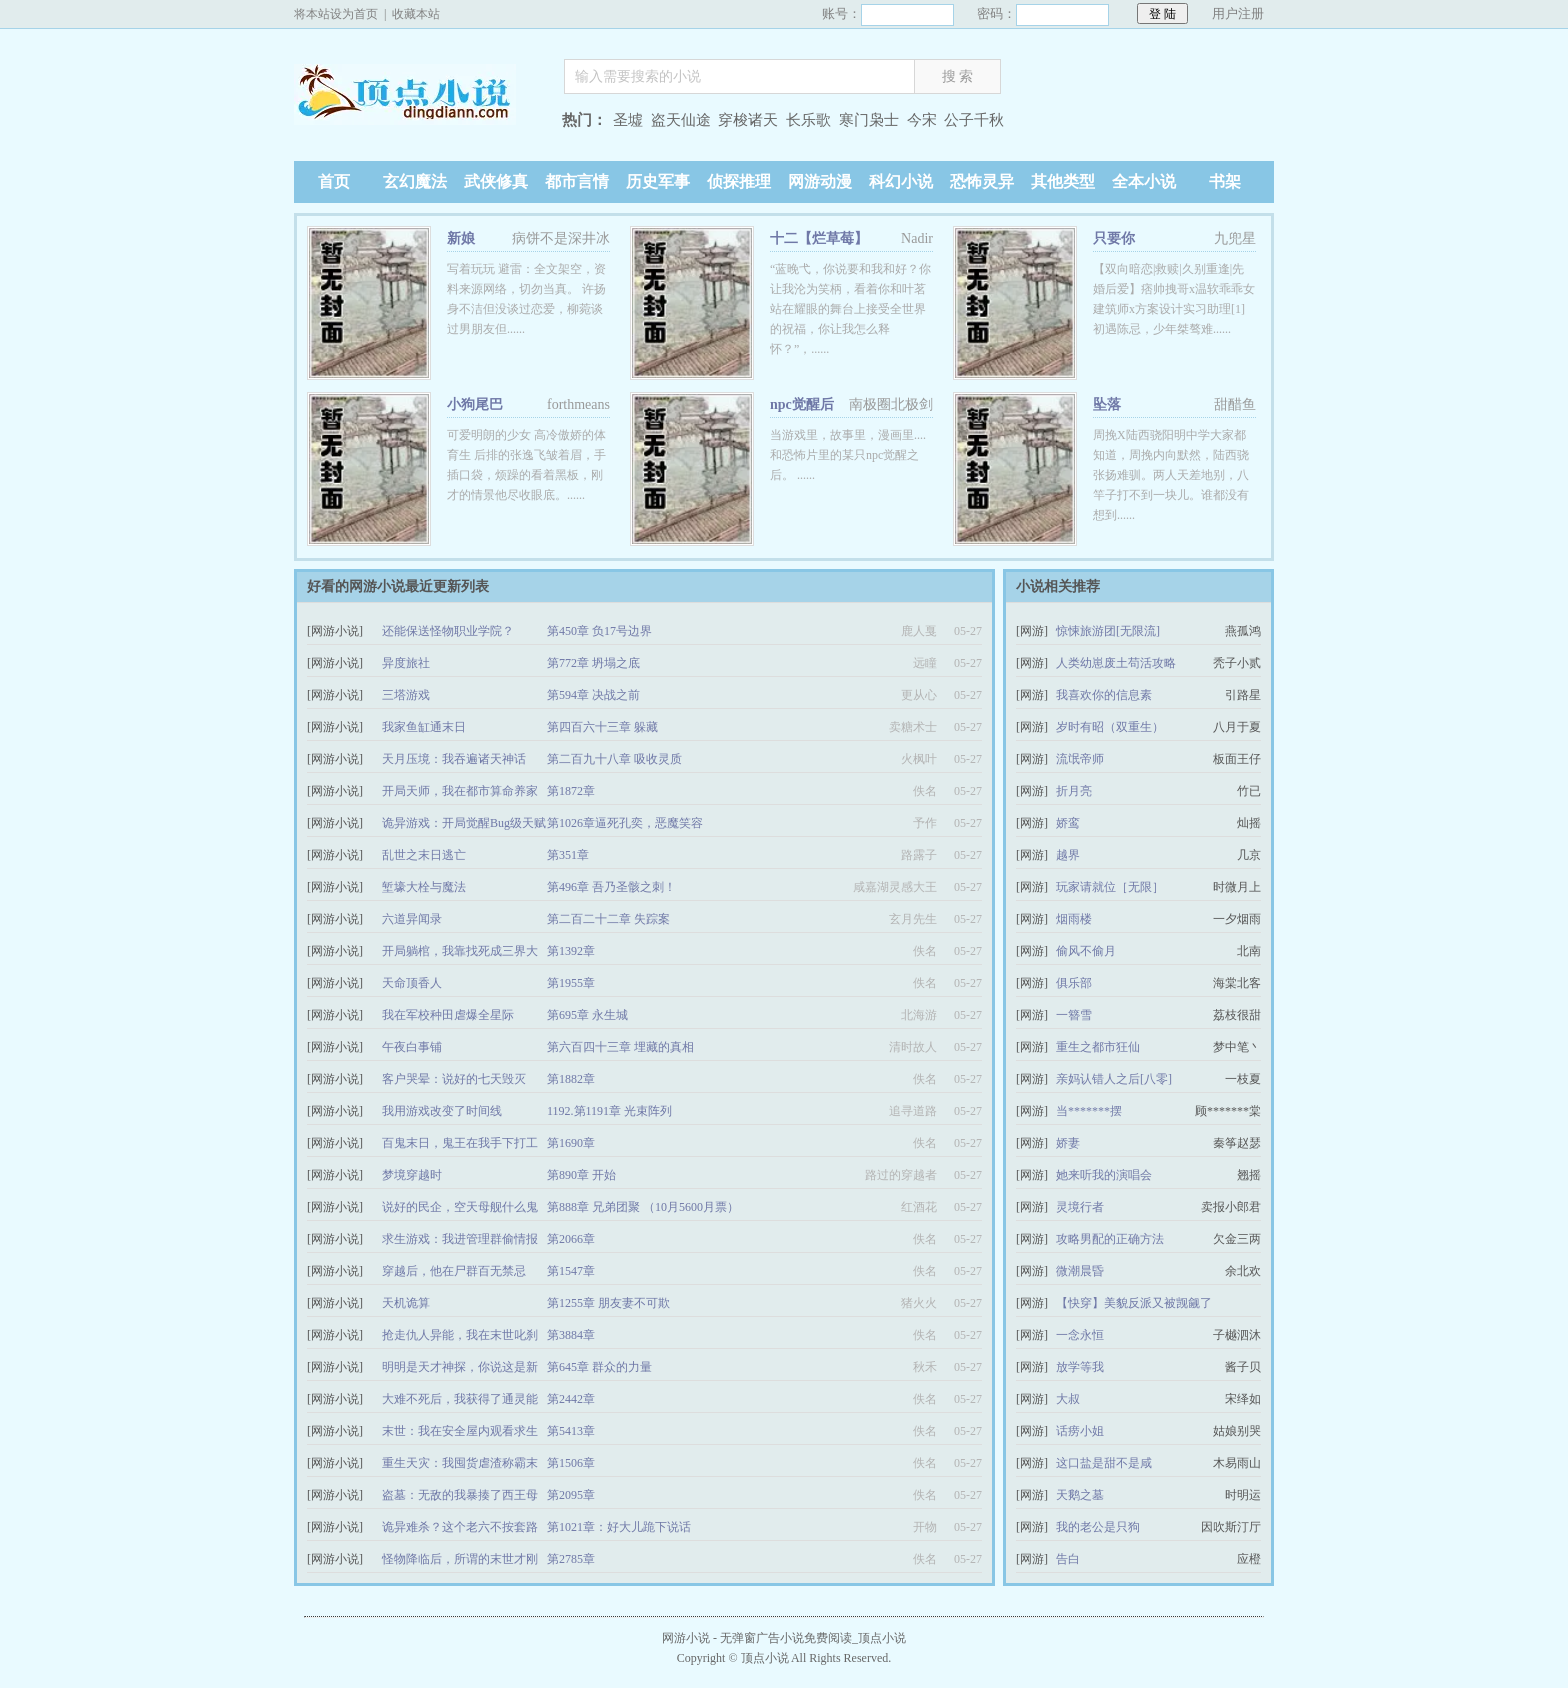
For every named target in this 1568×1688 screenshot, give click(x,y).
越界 (1068, 855)
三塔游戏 (406, 695)
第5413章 (571, 1431)
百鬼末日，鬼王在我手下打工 (460, 1143)
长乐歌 (808, 120)
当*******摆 (1089, 1111)
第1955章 (571, 983)
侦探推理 (739, 181)
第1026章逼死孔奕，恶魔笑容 (625, 823)
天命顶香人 (412, 983)
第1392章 (571, 951)
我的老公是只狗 (1098, 1527)
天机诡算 (406, 1303)
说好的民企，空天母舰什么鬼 (460, 1207)
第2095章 (571, 1495)
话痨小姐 (1080, 1431)
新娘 (461, 238)
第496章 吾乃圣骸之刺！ (611, 887)
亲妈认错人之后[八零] (1114, 1079)
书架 (1225, 181)
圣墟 (628, 120)
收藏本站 (416, 14)
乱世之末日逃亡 (424, 855)
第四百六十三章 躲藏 (602, 727)
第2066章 (571, 1239)
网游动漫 (820, 181)
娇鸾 (1068, 823)
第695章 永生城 (587, 1015)
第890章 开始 (581, 1175)
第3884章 (571, 1335)
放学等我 (1080, 1367)
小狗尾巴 (475, 404)
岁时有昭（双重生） (1110, 727)
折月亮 (1074, 791)
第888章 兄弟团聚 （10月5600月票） (643, 1207)
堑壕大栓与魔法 (424, 887)
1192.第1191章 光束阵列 (609, 1111)
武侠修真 (496, 181)
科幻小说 (901, 181)
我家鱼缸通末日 (424, 727)
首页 (334, 181)
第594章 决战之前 (593, 695)
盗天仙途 (681, 120)
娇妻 (1068, 1143)
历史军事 (658, 181)
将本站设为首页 (336, 14)
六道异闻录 (412, 919)
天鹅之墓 (1080, 1495)
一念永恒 (1080, 1335)
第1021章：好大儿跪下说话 (619, 1527)
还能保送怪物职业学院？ (448, 631)
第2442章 (571, 1399)
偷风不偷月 (1086, 951)
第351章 (568, 855)
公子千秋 (974, 120)
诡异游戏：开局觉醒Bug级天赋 (464, 823)
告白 (1068, 1559)
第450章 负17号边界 (599, 631)
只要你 (1114, 238)
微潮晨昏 (1080, 1271)
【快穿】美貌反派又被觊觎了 (1134, 1303)
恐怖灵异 (982, 181)
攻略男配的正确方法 (1110, 1239)
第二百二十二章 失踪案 (608, 919)
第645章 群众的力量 (599, 1367)
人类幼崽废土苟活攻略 (1116, 663)
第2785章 (571, 1559)
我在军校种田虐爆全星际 (448, 1015)
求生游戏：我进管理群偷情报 (460, 1239)
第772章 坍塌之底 (593, 663)
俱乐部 (1074, 983)
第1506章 (571, 1463)
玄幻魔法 (415, 181)
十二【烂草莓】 (819, 238)
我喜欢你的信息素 (1104, 695)
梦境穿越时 (412, 1175)
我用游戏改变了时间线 (442, 1111)
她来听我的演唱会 (1104, 1175)
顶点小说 (419, 122)
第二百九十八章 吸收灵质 (614, 759)
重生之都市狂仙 (1098, 1047)
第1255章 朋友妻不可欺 (608, 1303)
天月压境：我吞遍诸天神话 (454, 759)
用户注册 (1238, 13)
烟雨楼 (1074, 919)
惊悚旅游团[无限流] (1108, 631)
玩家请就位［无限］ (1110, 887)
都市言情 (577, 181)
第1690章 (571, 1143)
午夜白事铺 (412, 1047)
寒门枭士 (869, 120)
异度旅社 (406, 663)
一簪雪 (1074, 1015)
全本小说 (1144, 181)
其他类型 (1063, 181)
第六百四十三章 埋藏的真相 (620, 1047)
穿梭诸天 (748, 120)
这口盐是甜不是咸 (1104, 1463)
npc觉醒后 (802, 404)
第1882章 (571, 1079)
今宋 (922, 120)
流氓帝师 (1080, 759)
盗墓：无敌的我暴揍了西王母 (460, 1495)
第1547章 (571, 1271)
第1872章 (571, 791)
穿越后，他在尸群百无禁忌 (454, 1271)
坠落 (1107, 404)
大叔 (1068, 1399)
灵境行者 (1080, 1207)
